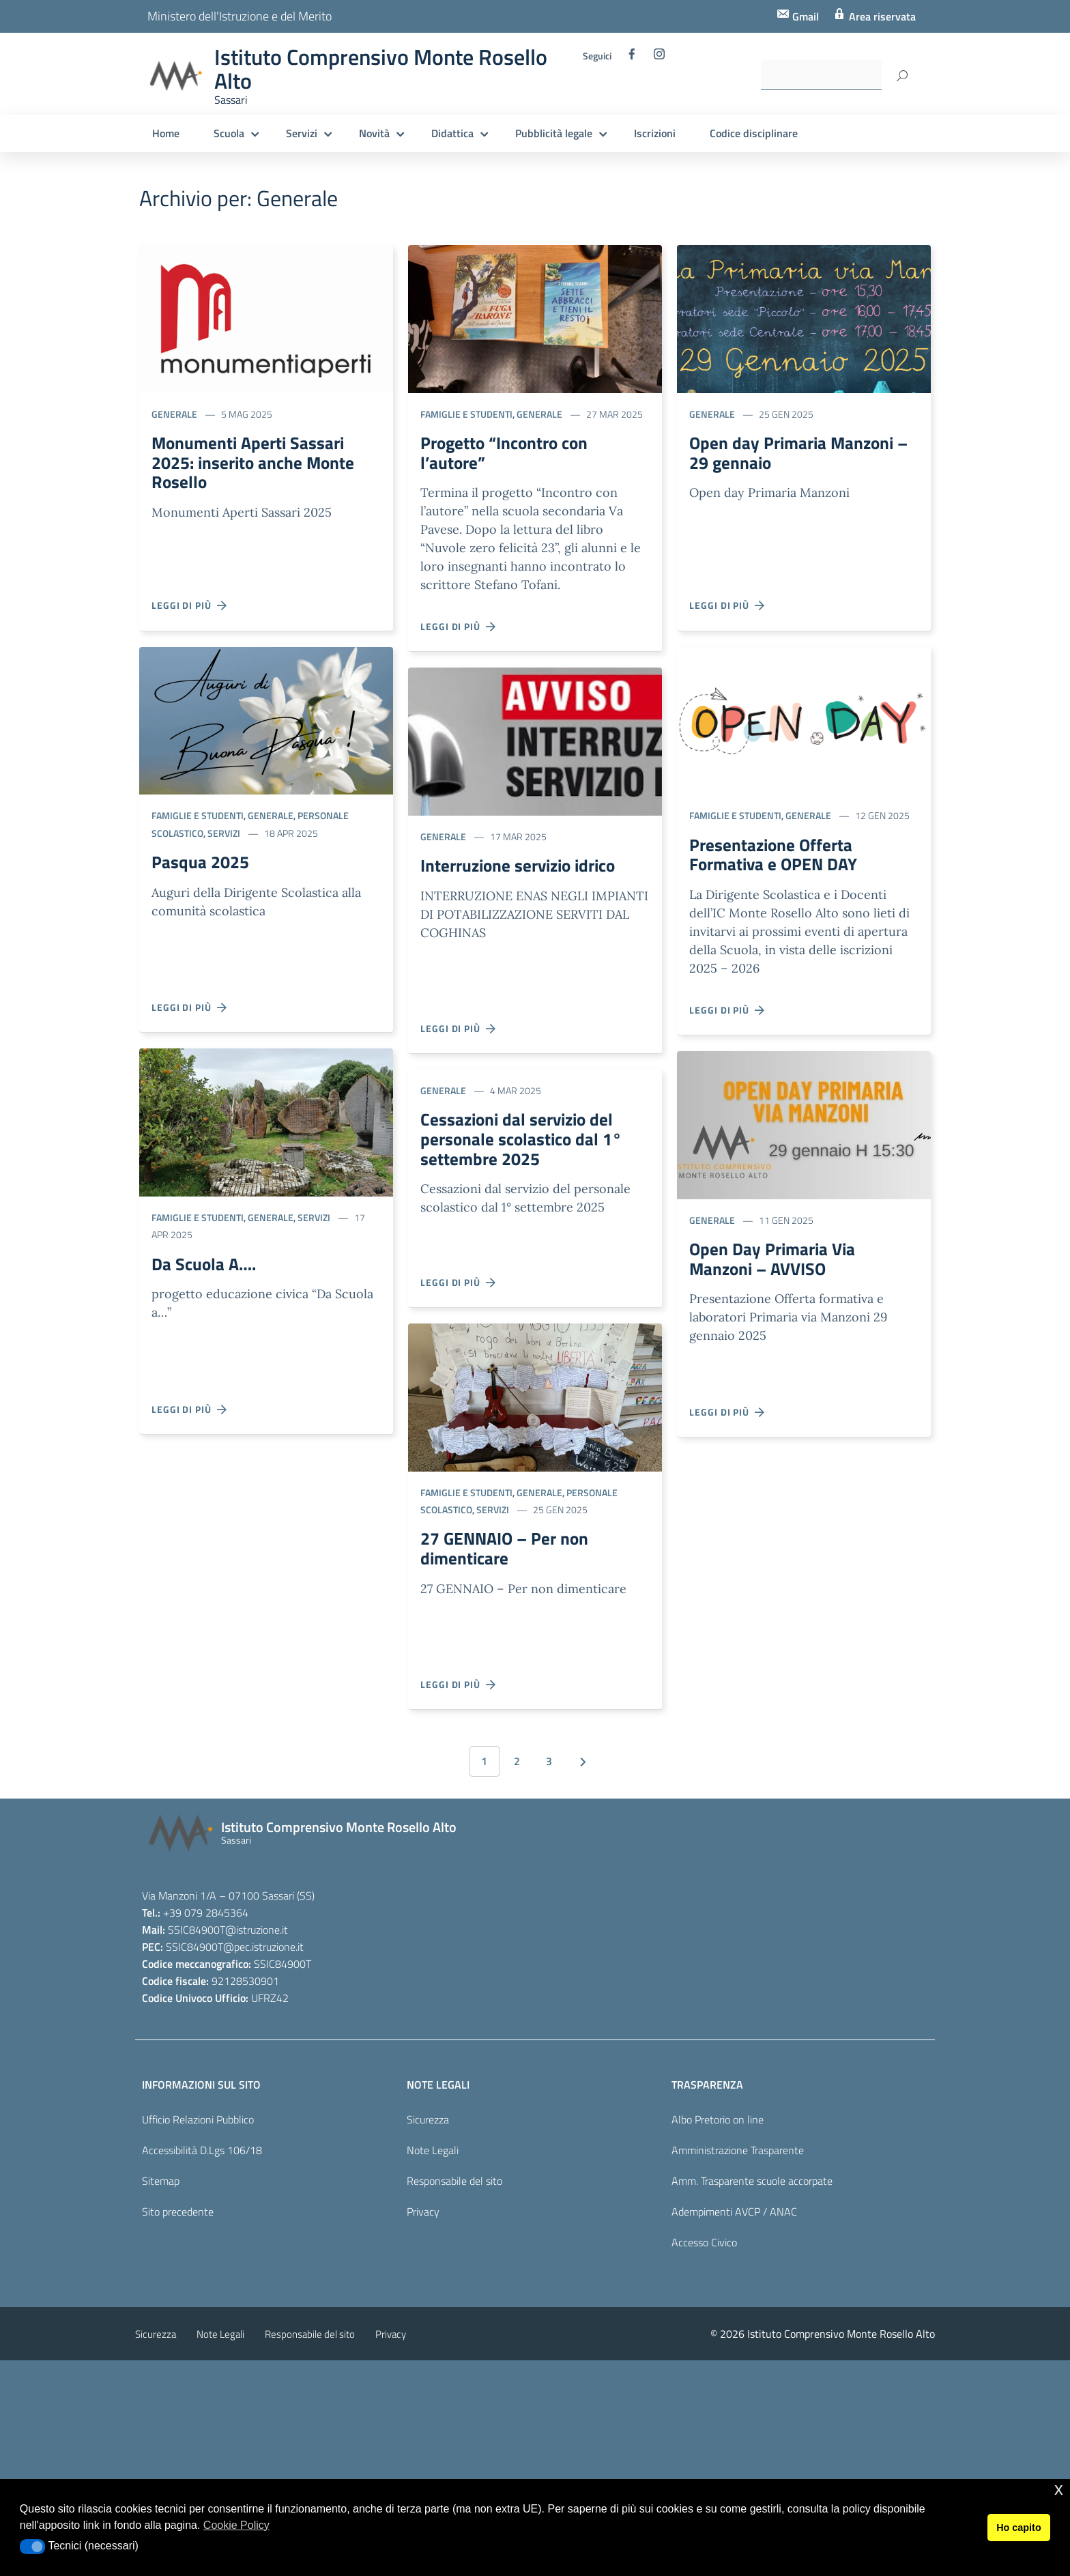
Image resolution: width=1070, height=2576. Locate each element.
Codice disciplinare (754, 133)
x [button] (1058, 2488)
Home (165, 133)
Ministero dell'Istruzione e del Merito (239, 16)
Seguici (597, 55)
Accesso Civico (704, 2247)
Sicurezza (428, 2124)
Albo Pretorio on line (717, 2124)
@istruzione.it (256, 1934)
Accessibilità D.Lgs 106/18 (202, 2155)
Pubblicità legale (553, 133)
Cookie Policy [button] (236, 2525)
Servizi (301, 133)
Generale (174, 414)
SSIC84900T (196, 1934)
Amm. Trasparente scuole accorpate (752, 2185)
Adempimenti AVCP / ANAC (734, 2216)
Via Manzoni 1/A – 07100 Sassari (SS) (228, 1900)
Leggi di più (189, 605)
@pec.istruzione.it (263, 1951)
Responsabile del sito (454, 2185)
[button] (32, 2546)
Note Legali (433, 2155)
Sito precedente (178, 2216)
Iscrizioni (655, 133)
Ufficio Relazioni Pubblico (198, 2124)
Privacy (423, 2216)
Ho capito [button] (1018, 2527)
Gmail (804, 16)
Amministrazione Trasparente (737, 2155)
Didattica (452, 133)
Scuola (229, 133)
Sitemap (160, 2185)
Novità (374, 133)
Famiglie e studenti (197, 815)
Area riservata (881, 16)
